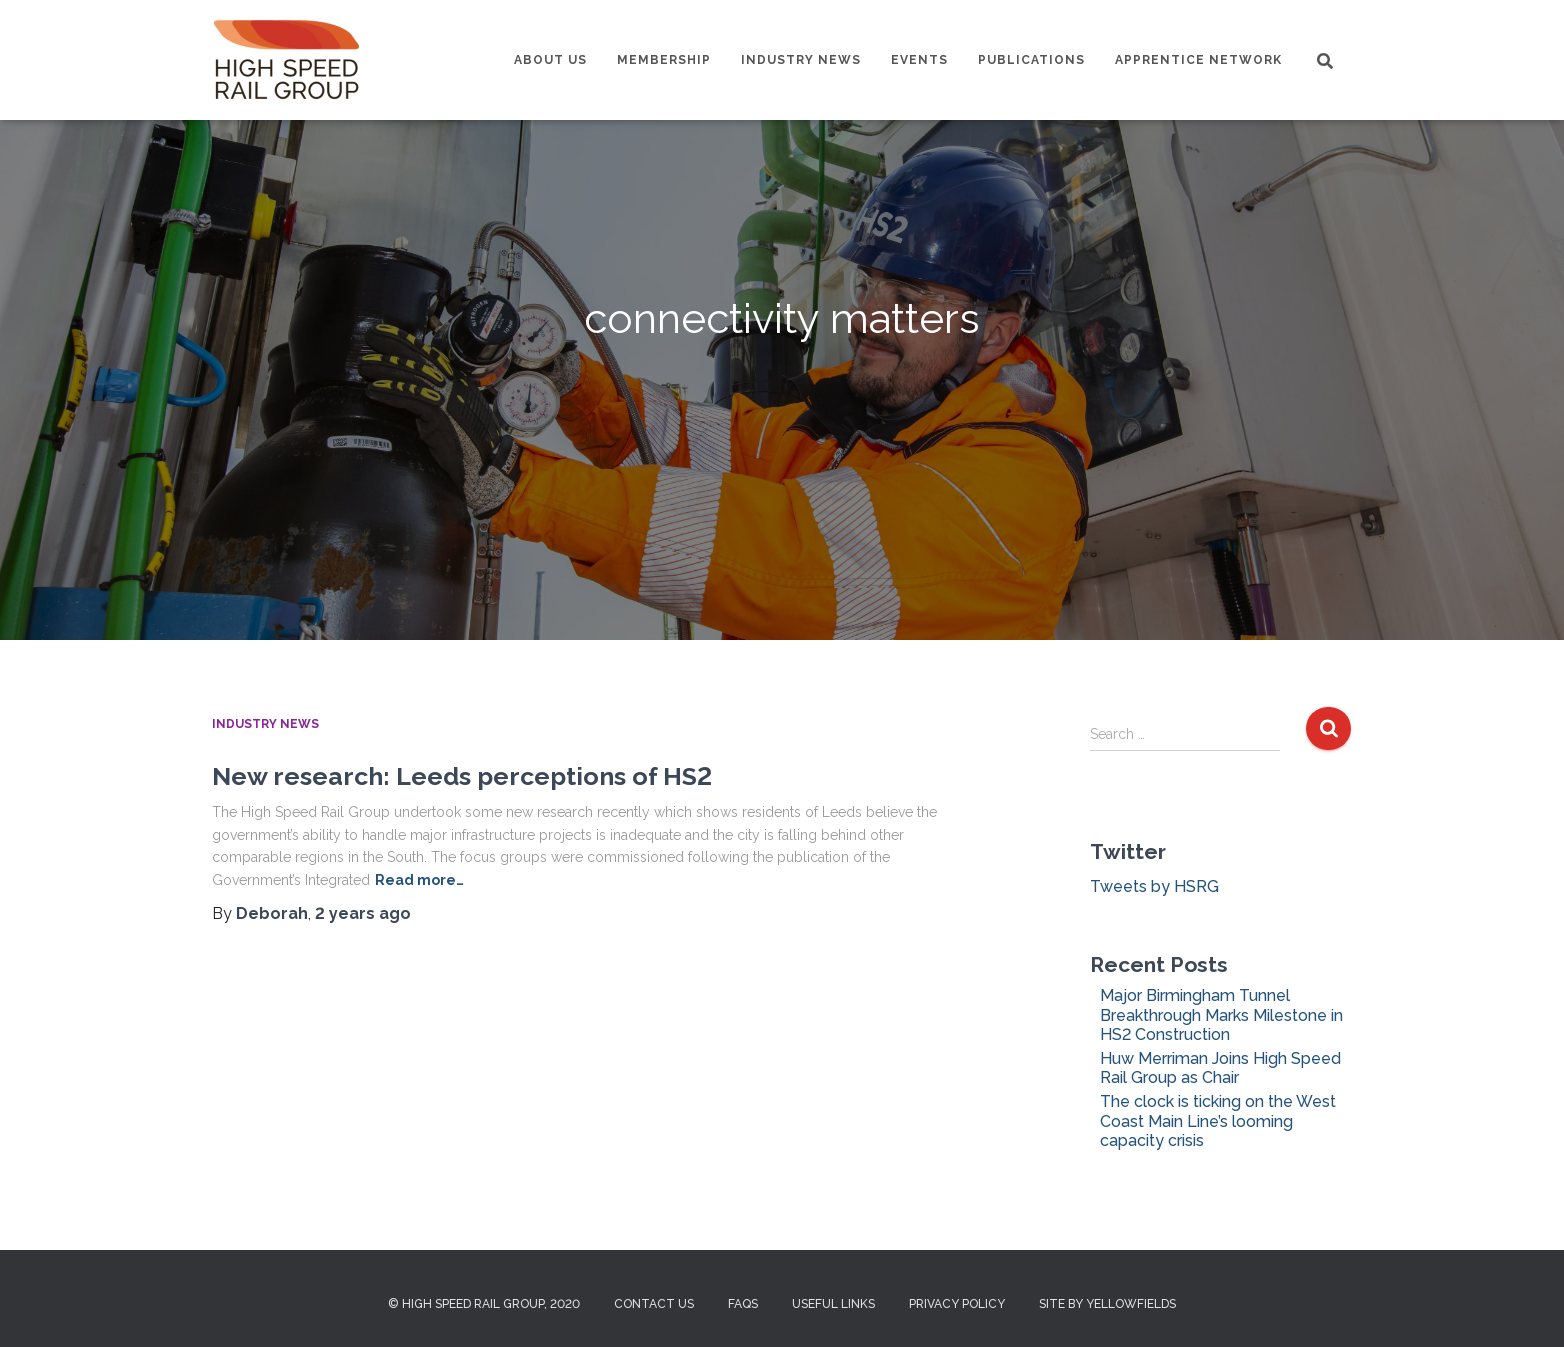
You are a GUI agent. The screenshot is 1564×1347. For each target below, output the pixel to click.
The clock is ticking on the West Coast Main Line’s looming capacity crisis (1218, 1120)
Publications (1031, 60)
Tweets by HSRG (1154, 886)
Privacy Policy (957, 1304)
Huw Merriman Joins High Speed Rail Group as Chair (1220, 1068)
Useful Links (833, 1304)
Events (919, 60)
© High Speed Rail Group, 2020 (484, 1304)
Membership (664, 60)
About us (550, 60)
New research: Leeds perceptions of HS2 (462, 776)
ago (363, 913)
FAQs (743, 1304)
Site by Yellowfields (1107, 1304)
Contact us (654, 1304)
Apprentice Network (1198, 60)
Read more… (419, 880)
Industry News (801, 60)
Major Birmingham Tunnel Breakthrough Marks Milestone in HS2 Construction (1221, 1014)
